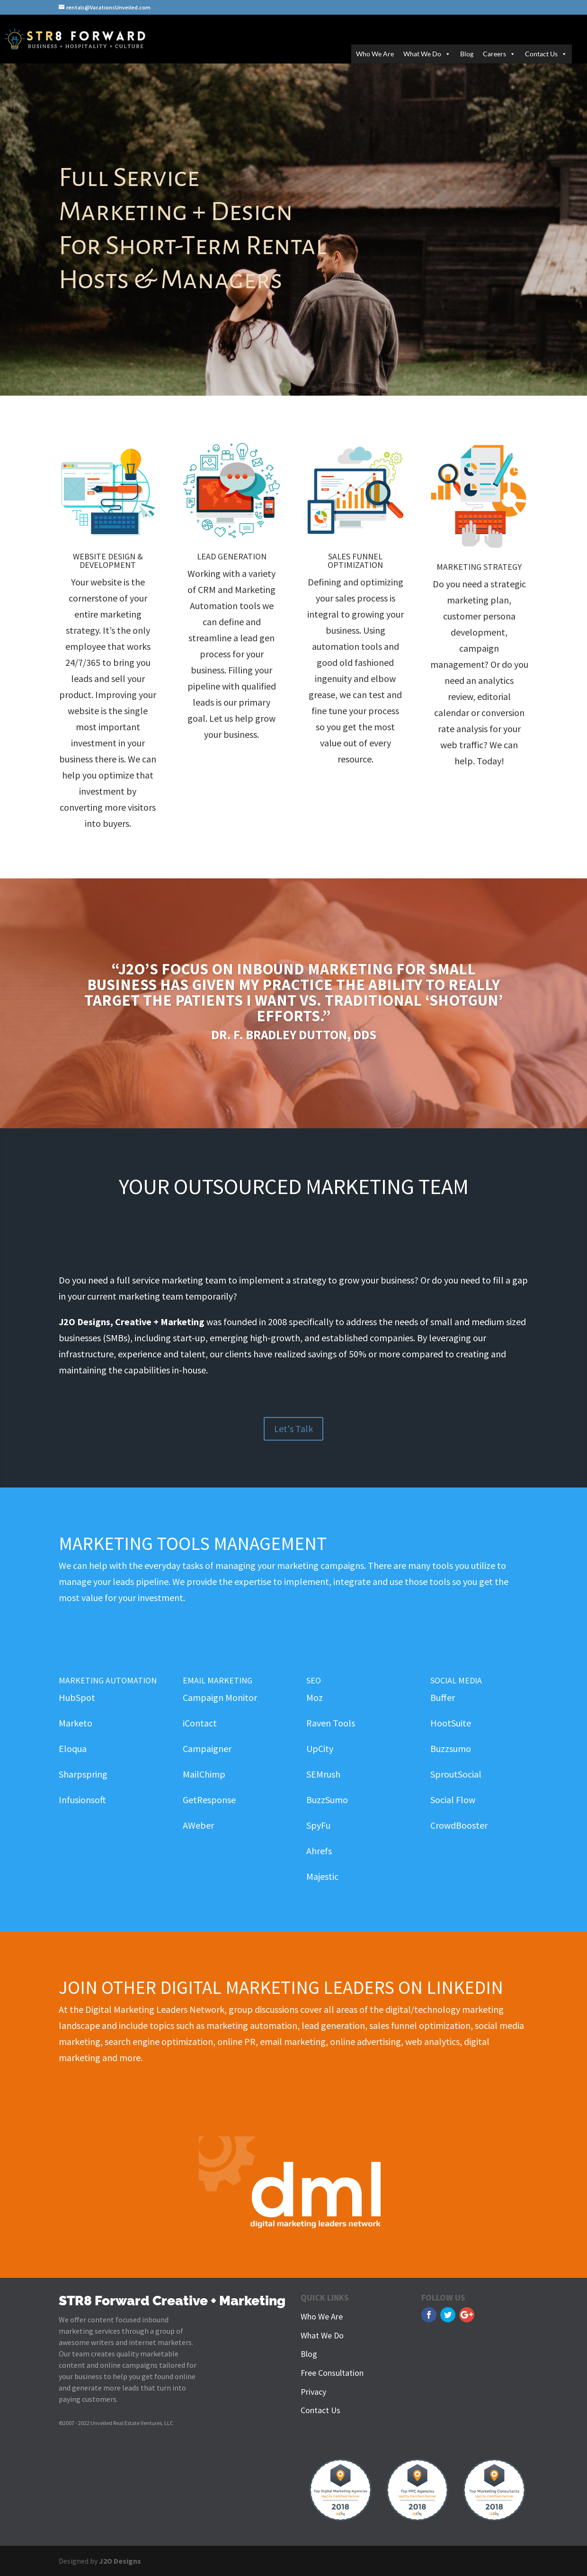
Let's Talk (293, 1428)
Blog (466, 54)
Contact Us (546, 54)
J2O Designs (120, 2561)
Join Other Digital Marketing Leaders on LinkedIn (281, 1987)
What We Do (427, 54)
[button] (446, 54)
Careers (499, 54)
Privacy (313, 2391)
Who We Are (375, 54)
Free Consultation (332, 2372)
